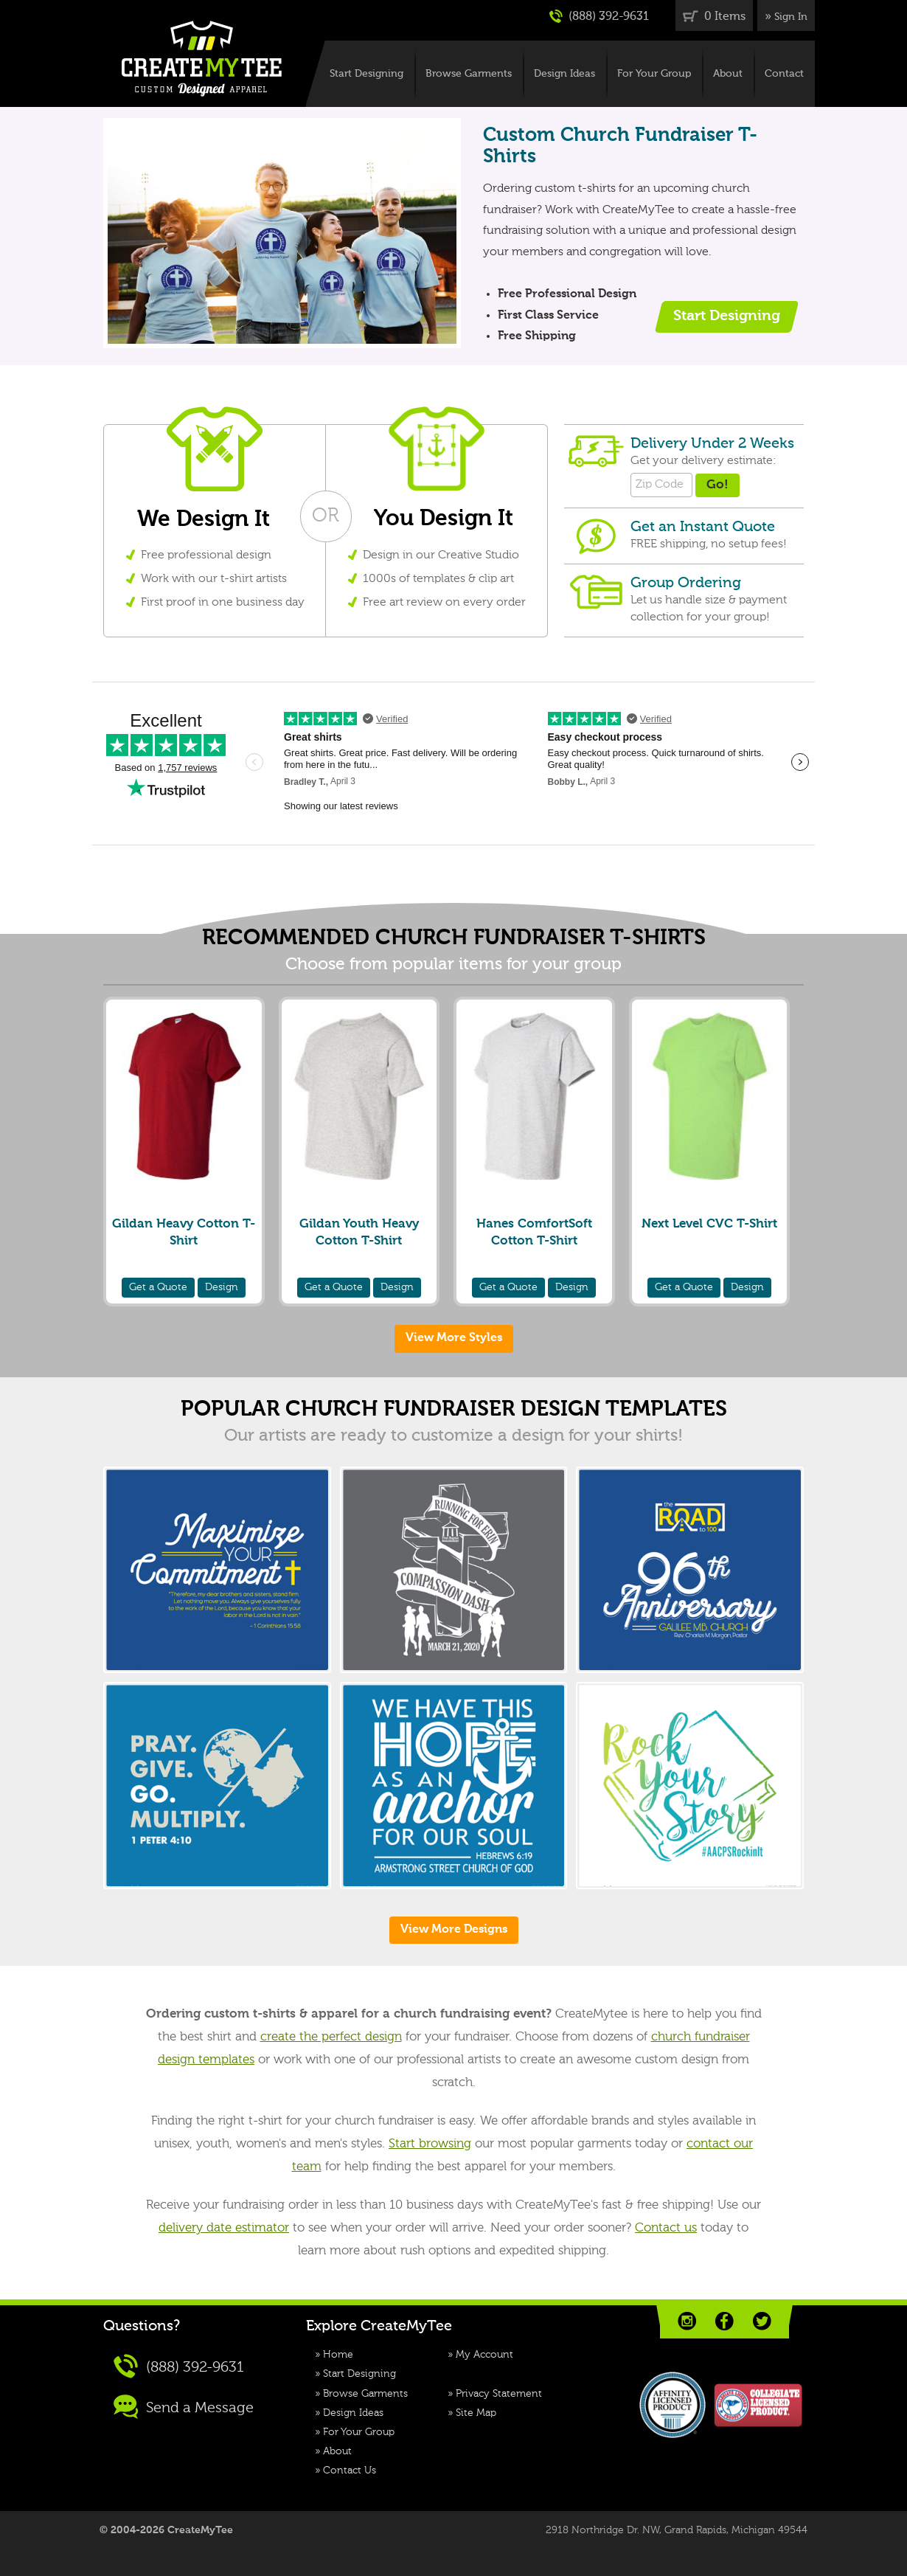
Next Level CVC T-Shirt (709, 1224)
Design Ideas (564, 74)
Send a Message (184, 2407)
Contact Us (349, 2470)
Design (221, 1287)
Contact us (666, 2228)
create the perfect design (331, 2037)
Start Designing (366, 74)
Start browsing (430, 2144)
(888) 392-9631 (599, 16)
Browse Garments (468, 74)
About (728, 74)
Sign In (790, 17)
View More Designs (453, 1930)
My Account (484, 2355)
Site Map (476, 2413)
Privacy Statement (499, 2394)
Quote (158, 1287)
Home (338, 2355)
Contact (784, 74)
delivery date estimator (224, 2228)
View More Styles (454, 1338)
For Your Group (654, 74)
